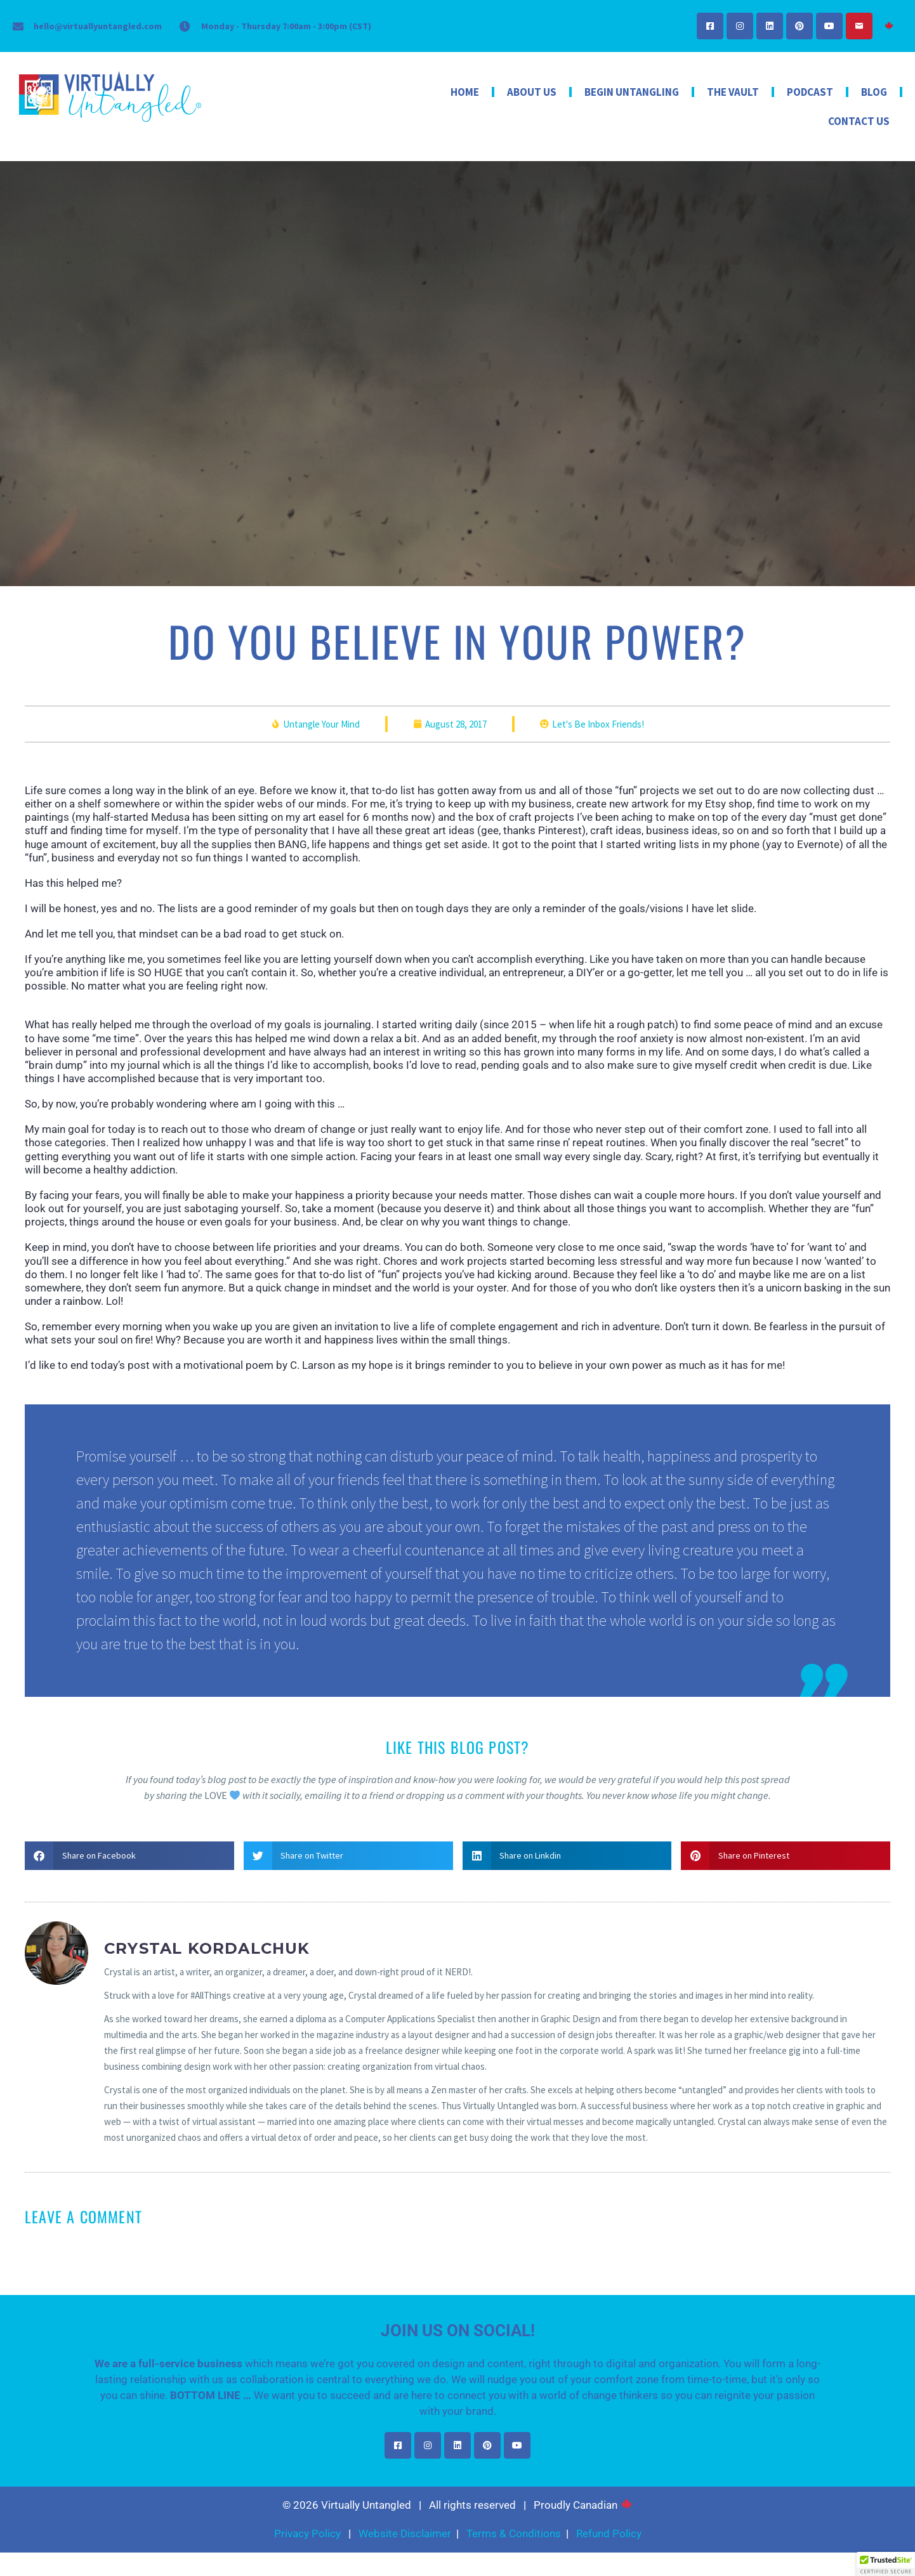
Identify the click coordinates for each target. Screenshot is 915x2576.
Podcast (810, 92)
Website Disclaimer (405, 2536)
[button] (129, 1859)
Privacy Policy (307, 2536)
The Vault (733, 92)
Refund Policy (609, 2536)
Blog (874, 92)
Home (465, 92)
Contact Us (859, 121)
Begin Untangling (631, 92)
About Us (531, 92)
